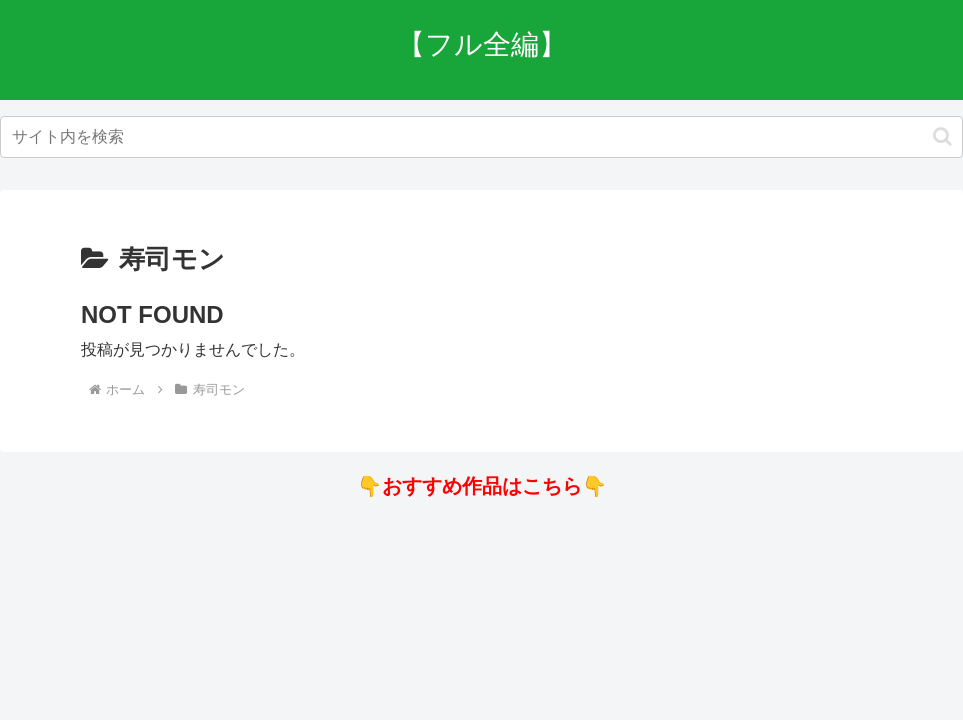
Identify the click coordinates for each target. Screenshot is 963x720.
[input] (481, 137)
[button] (942, 136)
